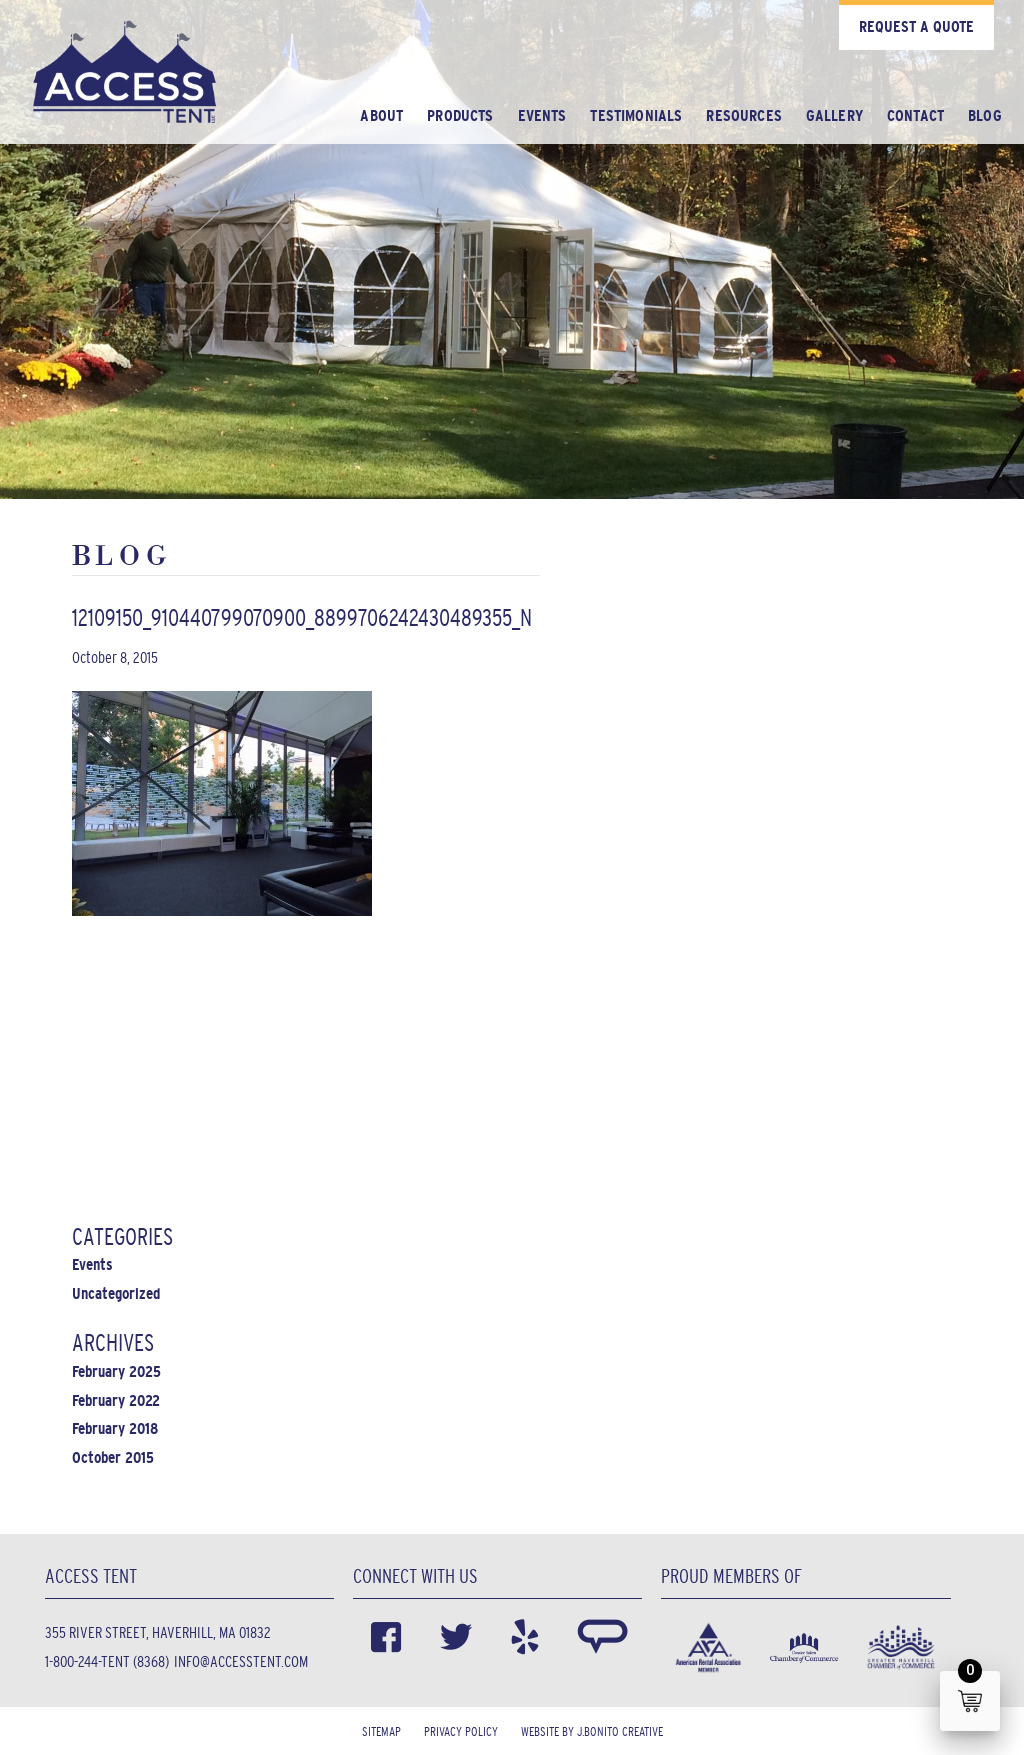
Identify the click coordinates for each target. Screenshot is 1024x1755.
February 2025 (116, 1371)
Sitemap (381, 1731)
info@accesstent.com (241, 1661)
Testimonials (636, 115)
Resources (743, 115)
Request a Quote (916, 26)
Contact (915, 115)
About (381, 115)
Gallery (834, 115)
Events (542, 115)
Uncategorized (116, 1293)
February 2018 (115, 1428)
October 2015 (113, 1457)
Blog (985, 115)
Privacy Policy (461, 1731)
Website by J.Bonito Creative (592, 1731)
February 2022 (116, 1400)
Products (460, 115)
